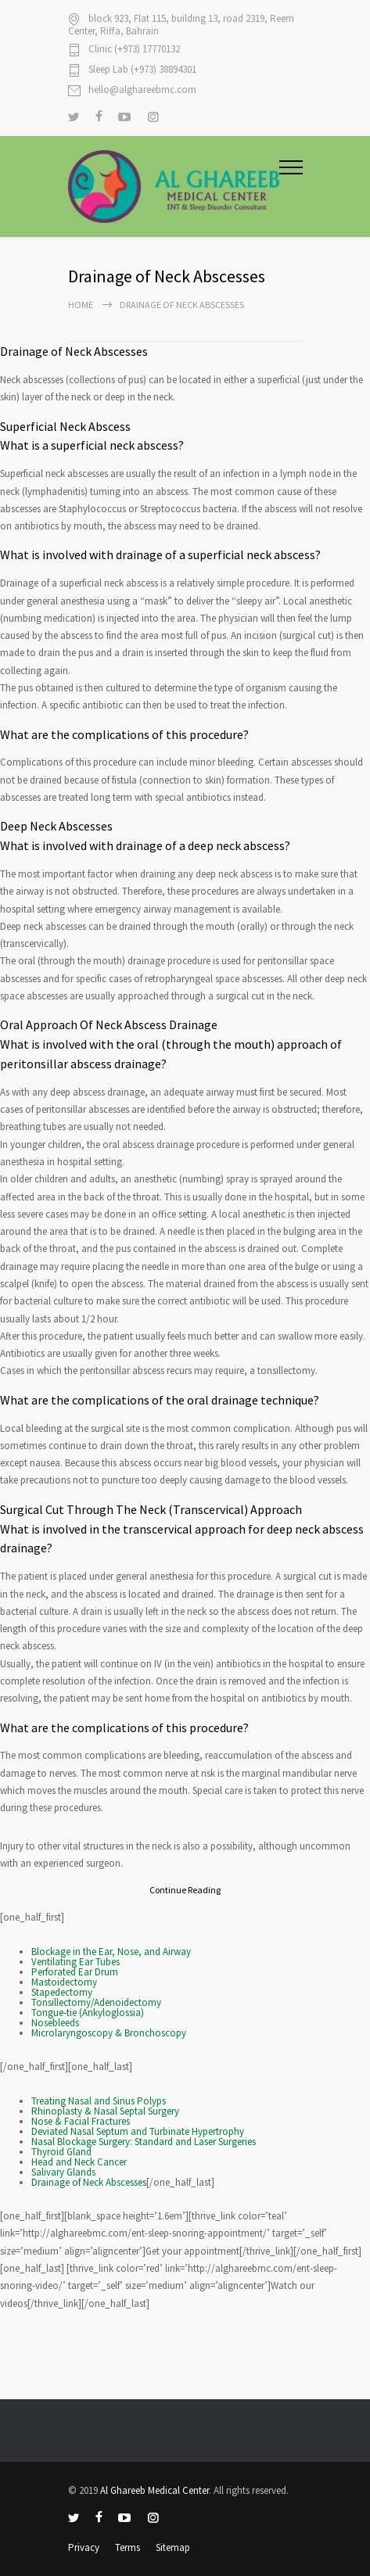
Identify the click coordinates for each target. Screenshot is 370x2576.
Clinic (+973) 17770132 (134, 50)
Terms (127, 2547)
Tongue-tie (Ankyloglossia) (87, 2012)
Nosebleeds (55, 2022)
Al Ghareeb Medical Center (154, 2490)
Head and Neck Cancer (79, 2162)
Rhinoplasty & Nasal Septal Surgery (105, 2111)
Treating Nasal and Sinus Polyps (98, 2101)
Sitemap (173, 2547)
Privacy (83, 2547)
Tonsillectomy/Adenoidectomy (96, 2002)
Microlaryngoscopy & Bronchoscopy (108, 2033)
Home (80, 304)
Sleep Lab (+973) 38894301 (142, 70)
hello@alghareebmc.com (142, 90)
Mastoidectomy (64, 1982)
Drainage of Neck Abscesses (88, 2182)
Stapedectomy (61, 1992)
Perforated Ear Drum (74, 1972)
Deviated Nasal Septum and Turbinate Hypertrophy (137, 2131)
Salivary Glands (63, 2172)
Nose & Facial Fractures (80, 2121)
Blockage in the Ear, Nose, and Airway (111, 1951)
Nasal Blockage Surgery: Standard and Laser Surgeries (143, 2141)
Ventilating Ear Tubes (75, 1961)
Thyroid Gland (61, 2151)
